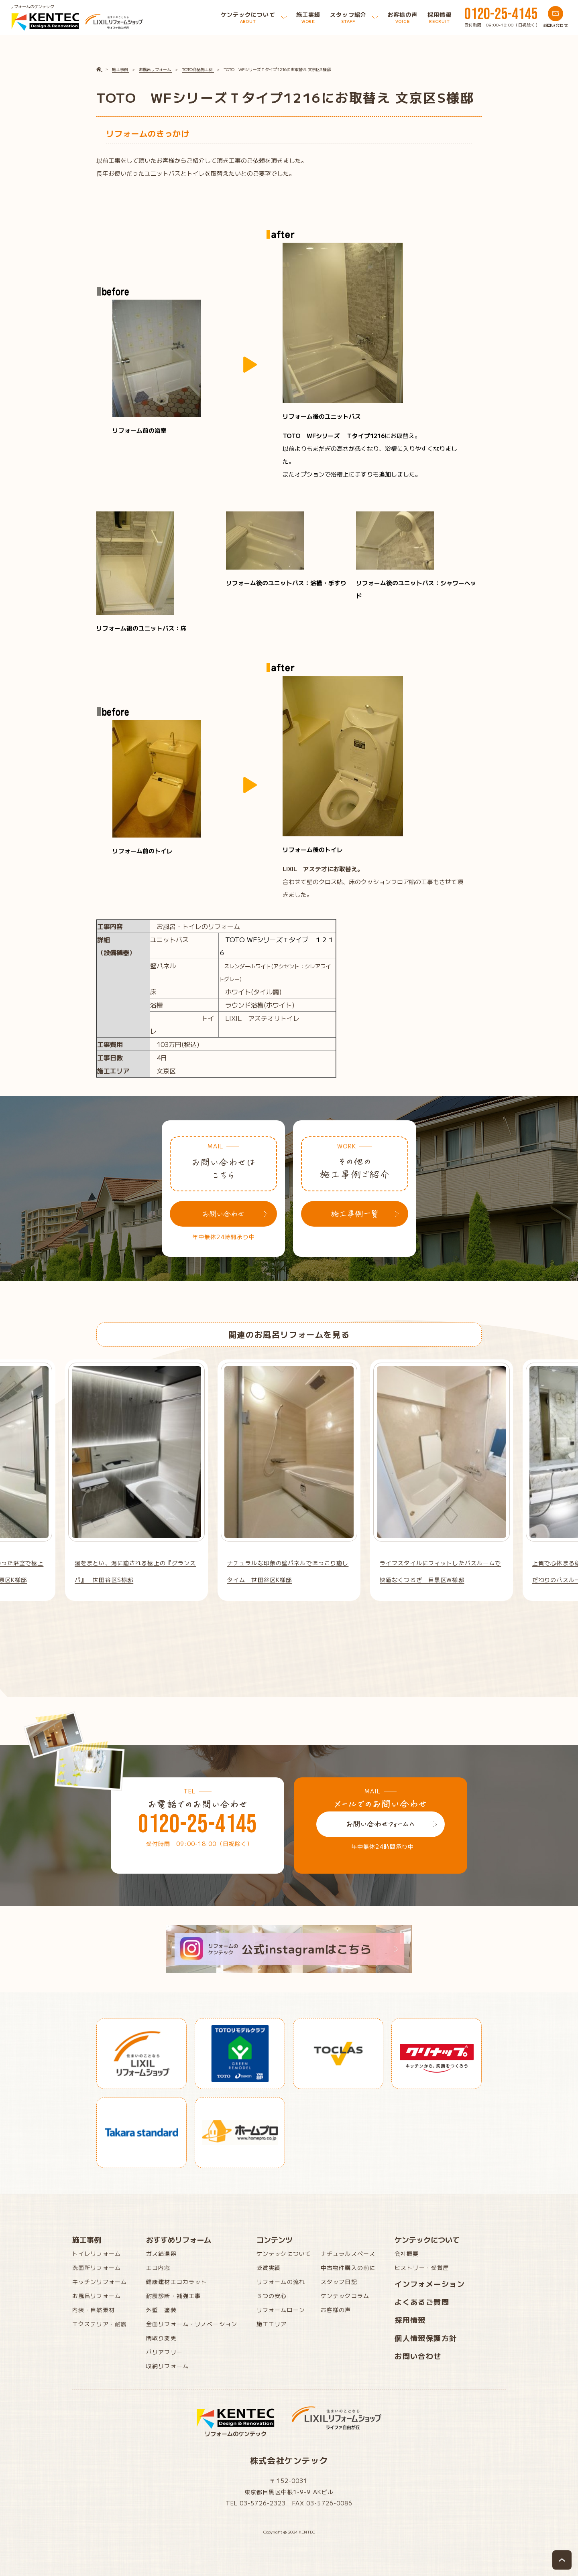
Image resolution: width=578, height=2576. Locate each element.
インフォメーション (430, 2283)
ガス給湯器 (161, 2253)
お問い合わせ (418, 2356)
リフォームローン (280, 2310)
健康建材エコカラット (176, 2282)
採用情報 (410, 2319)
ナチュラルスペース (348, 2253)
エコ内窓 (158, 2268)
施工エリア (271, 2324)
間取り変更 (161, 2338)
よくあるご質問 (422, 2301)
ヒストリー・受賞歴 (422, 2268)
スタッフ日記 (339, 2282)
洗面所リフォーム (96, 2268)
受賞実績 (268, 2268)
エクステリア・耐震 (99, 2324)
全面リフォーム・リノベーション (191, 2324)
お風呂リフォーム (96, 2296)
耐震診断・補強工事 (173, 2296)
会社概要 (407, 2253)
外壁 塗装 (161, 2310)
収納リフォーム (167, 2366)
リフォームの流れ (280, 2282)
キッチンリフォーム (99, 2282)
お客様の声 (336, 2310)
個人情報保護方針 (426, 2338)
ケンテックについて (283, 2253)
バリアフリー (164, 2352)
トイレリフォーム (96, 2253)
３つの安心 (271, 2296)
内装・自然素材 (93, 2310)
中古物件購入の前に (348, 2268)
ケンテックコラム (345, 2296)
